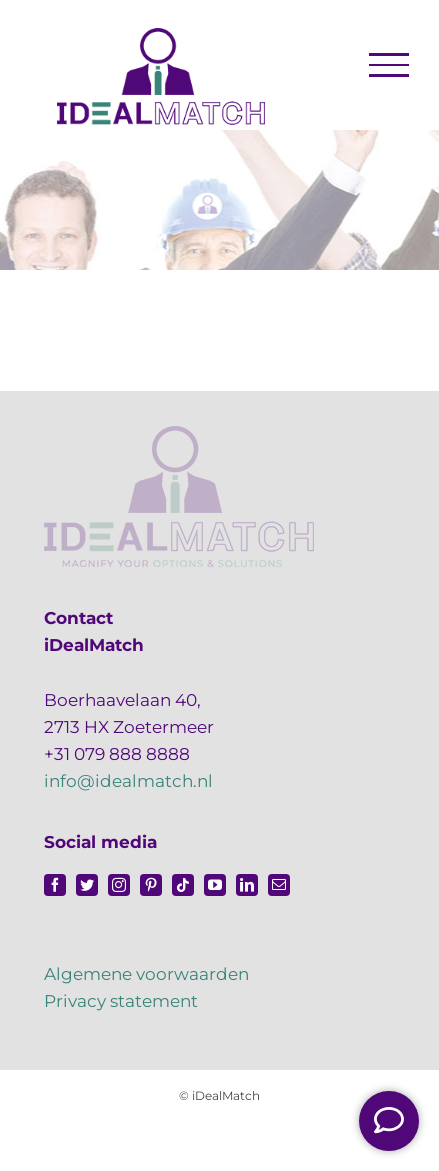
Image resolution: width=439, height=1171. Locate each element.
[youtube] (215, 885)
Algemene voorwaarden (146, 974)
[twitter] (87, 885)
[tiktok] (183, 885)
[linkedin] (247, 885)
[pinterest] (151, 885)
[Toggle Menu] (389, 65)
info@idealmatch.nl (128, 781)
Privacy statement (121, 1001)
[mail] (279, 885)
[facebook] (55, 885)
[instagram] (119, 885)
